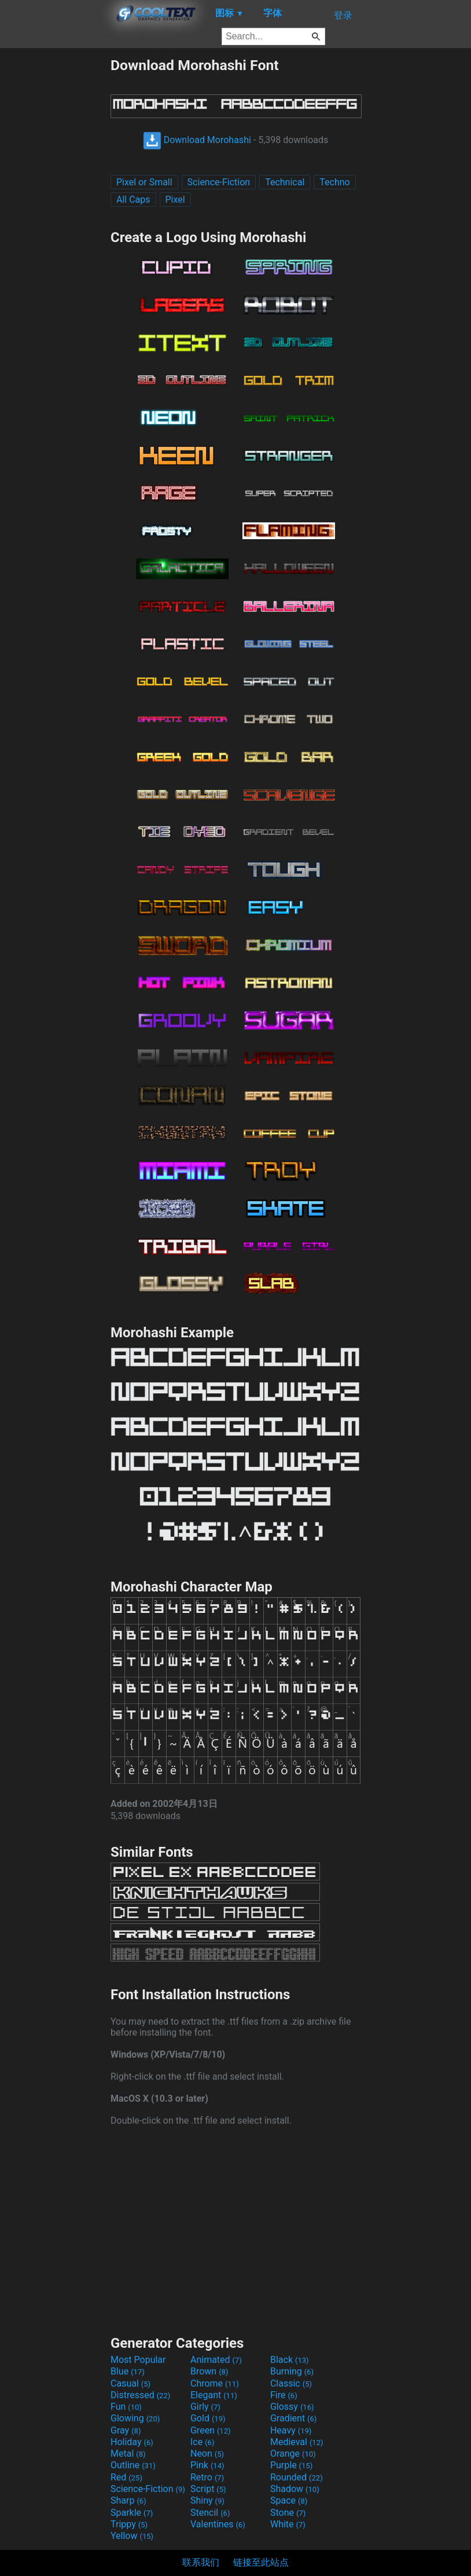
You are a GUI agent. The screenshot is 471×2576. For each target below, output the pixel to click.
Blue (128, 2371)
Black (289, 2359)
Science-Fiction (219, 182)
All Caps (133, 199)
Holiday (132, 2441)
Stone (288, 2512)
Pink (207, 2465)
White (288, 2524)
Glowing (135, 2418)
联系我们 (200, 2562)
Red (126, 2477)
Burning (292, 2371)
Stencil (210, 2512)
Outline (133, 2465)
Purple (291, 2465)
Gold (208, 2418)
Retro (207, 2477)
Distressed (140, 2395)
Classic (291, 2383)
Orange (293, 2453)
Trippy (129, 2524)
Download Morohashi (197, 139)
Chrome (214, 2383)
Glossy (292, 2406)
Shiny (207, 2500)
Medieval (296, 2441)
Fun (126, 2406)
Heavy (290, 2430)
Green (210, 2430)
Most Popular (138, 2359)
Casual (130, 2383)
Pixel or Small (144, 182)
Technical (284, 182)
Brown (209, 2371)
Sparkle (132, 2512)
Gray (126, 2430)
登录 (343, 15)
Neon (207, 2453)
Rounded (296, 2477)
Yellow (132, 2535)
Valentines (217, 2524)
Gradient (293, 2418)
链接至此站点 (261, 2562)
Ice (202, 2441)
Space (288, 2500)
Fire (283, 2395)
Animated (216, 2359)
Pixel (175, 199)
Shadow (294, 2488)
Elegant (213, 2395)
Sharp (128, 2500)
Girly (205, 2406)
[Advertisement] (55, 230)
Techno (334, 182)
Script (208, 2488)
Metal (128, 2453)
